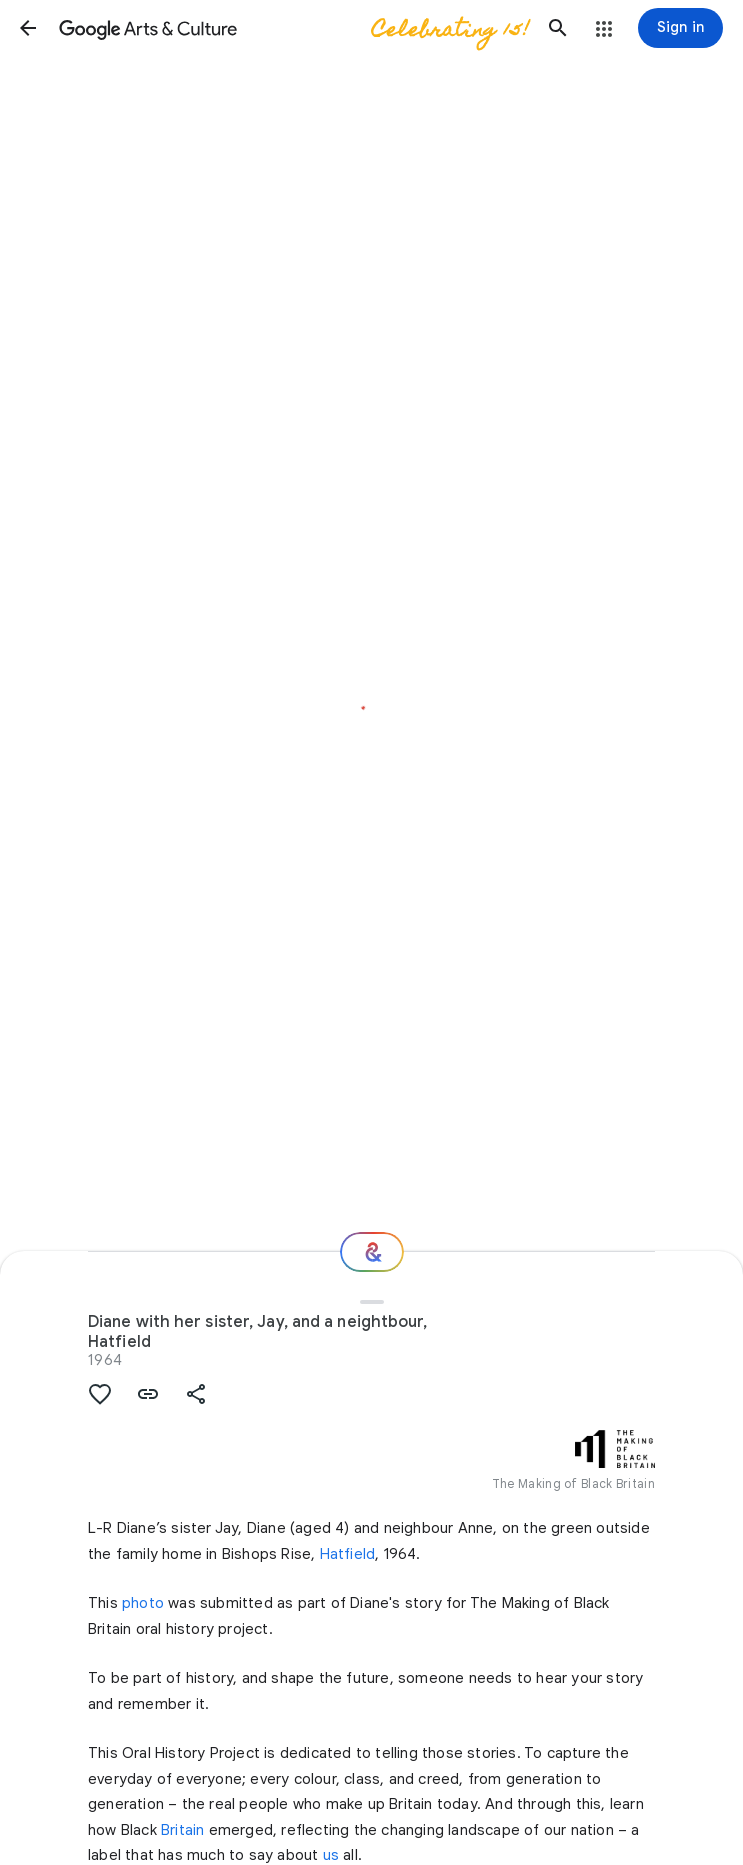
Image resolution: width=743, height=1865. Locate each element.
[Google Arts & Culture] (293, 28)
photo (143, 1603)
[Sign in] (680, 28)
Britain (182, 1830)
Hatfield (348, 1554)
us (331, 1855)
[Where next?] (372, 1252)
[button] (28, 28)
